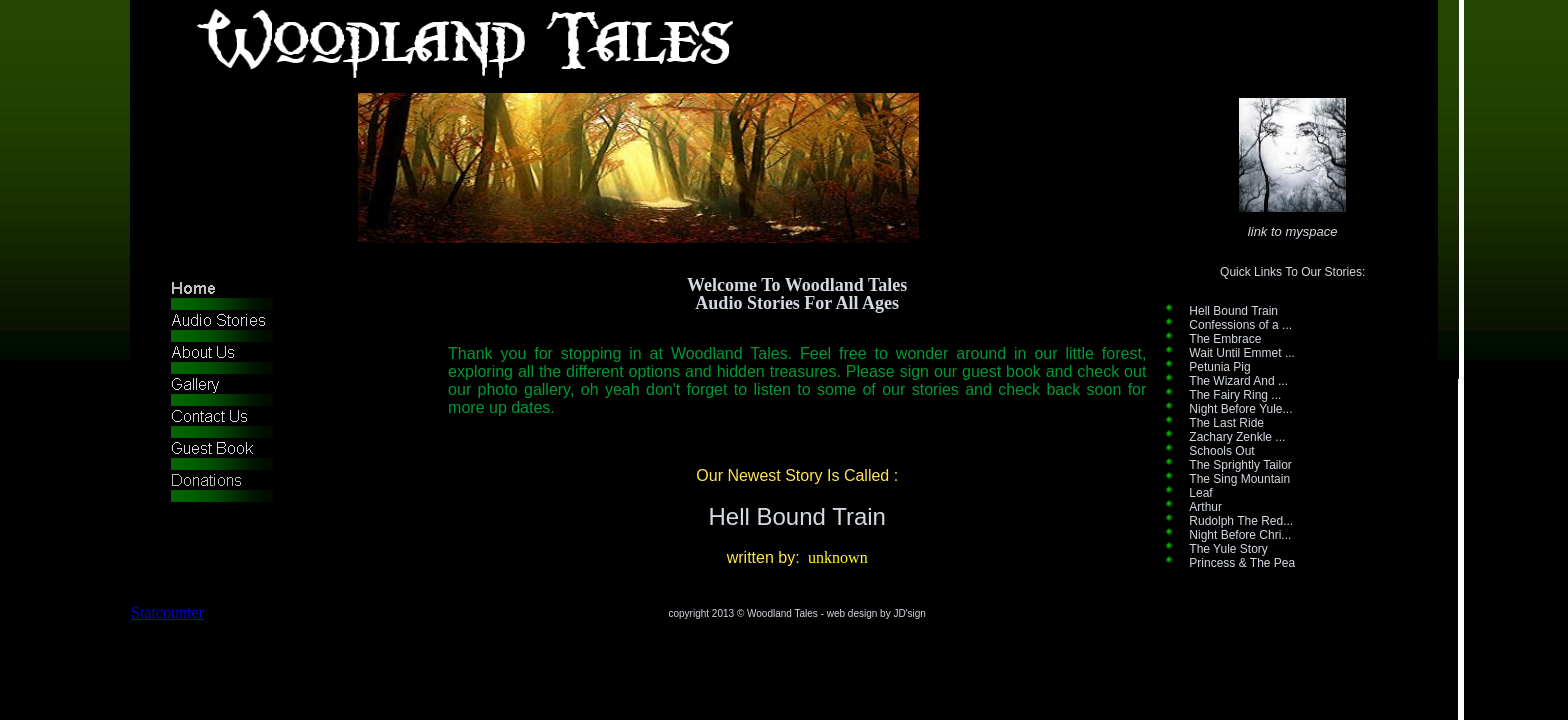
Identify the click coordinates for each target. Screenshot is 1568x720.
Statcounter (167, 612)
